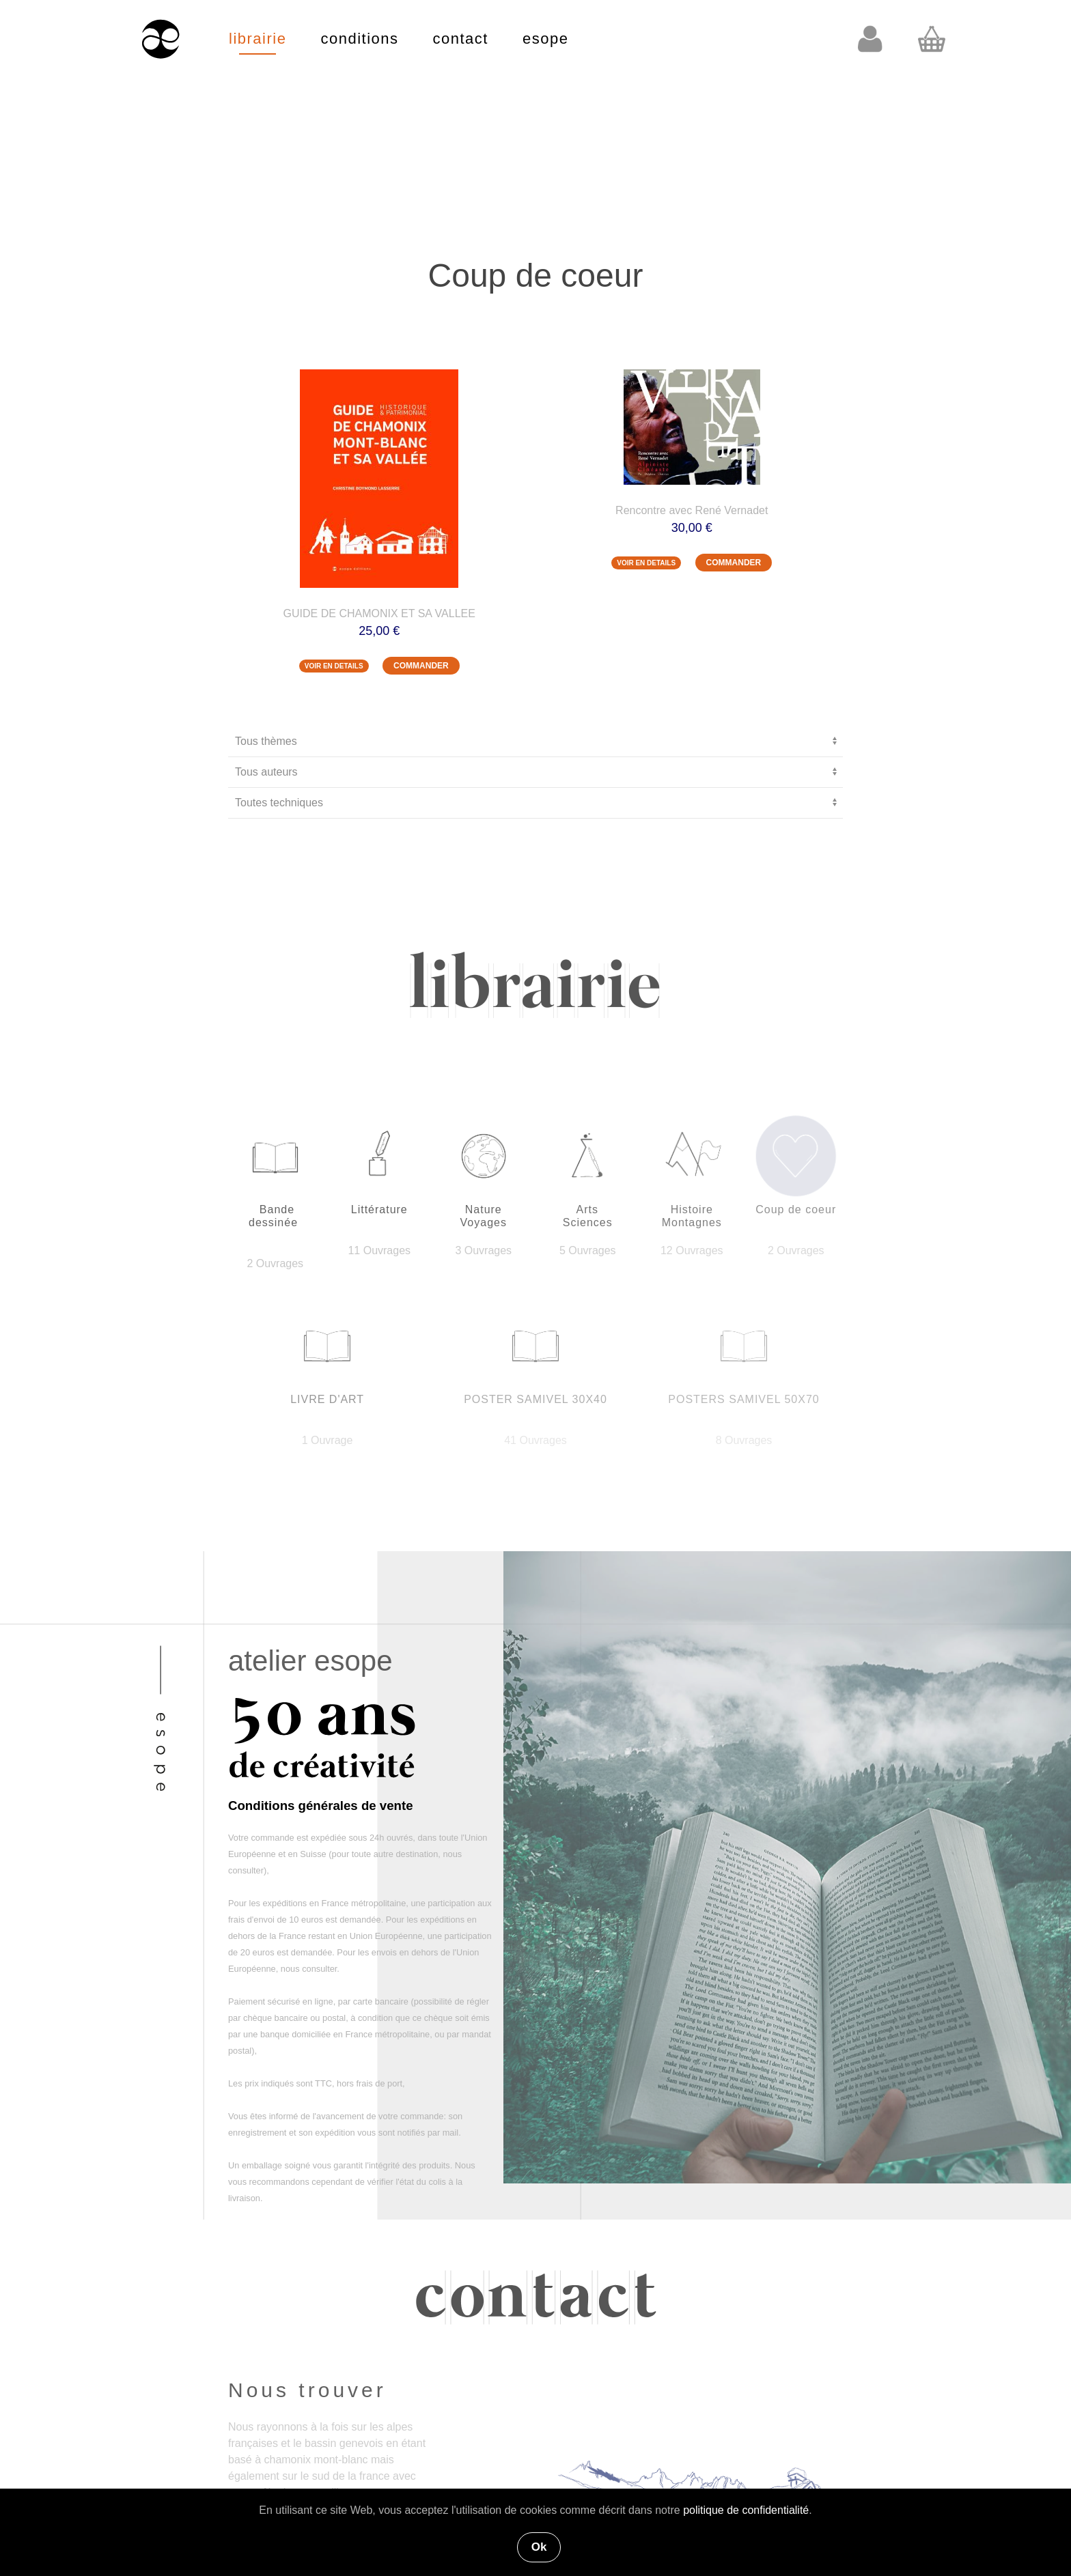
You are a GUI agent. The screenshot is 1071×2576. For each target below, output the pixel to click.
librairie (257, 38)
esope (545, 38)
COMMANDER (421, 665)
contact (460, 38)
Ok (539, 2546)
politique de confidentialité (746, 2510)
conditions (359, 38)
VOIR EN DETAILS (334, 666)
